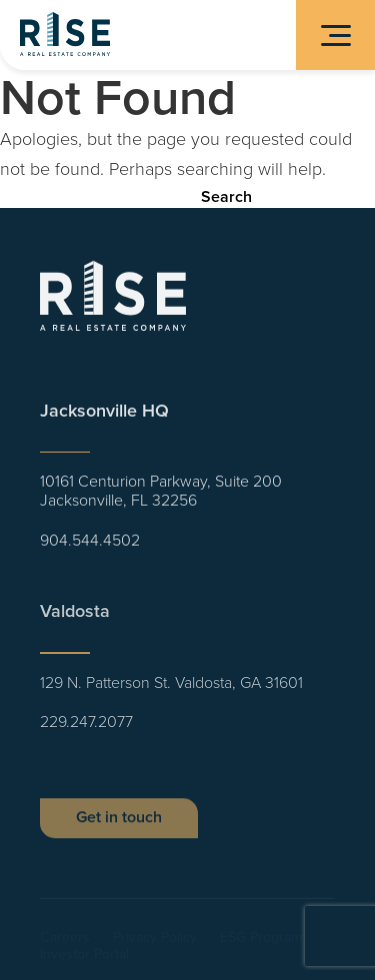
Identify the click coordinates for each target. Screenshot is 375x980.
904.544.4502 (90, 543)
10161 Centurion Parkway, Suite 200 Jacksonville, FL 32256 (161, 495)
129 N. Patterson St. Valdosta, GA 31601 (171, 688)
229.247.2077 (86, 728)
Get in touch (119, 825)
